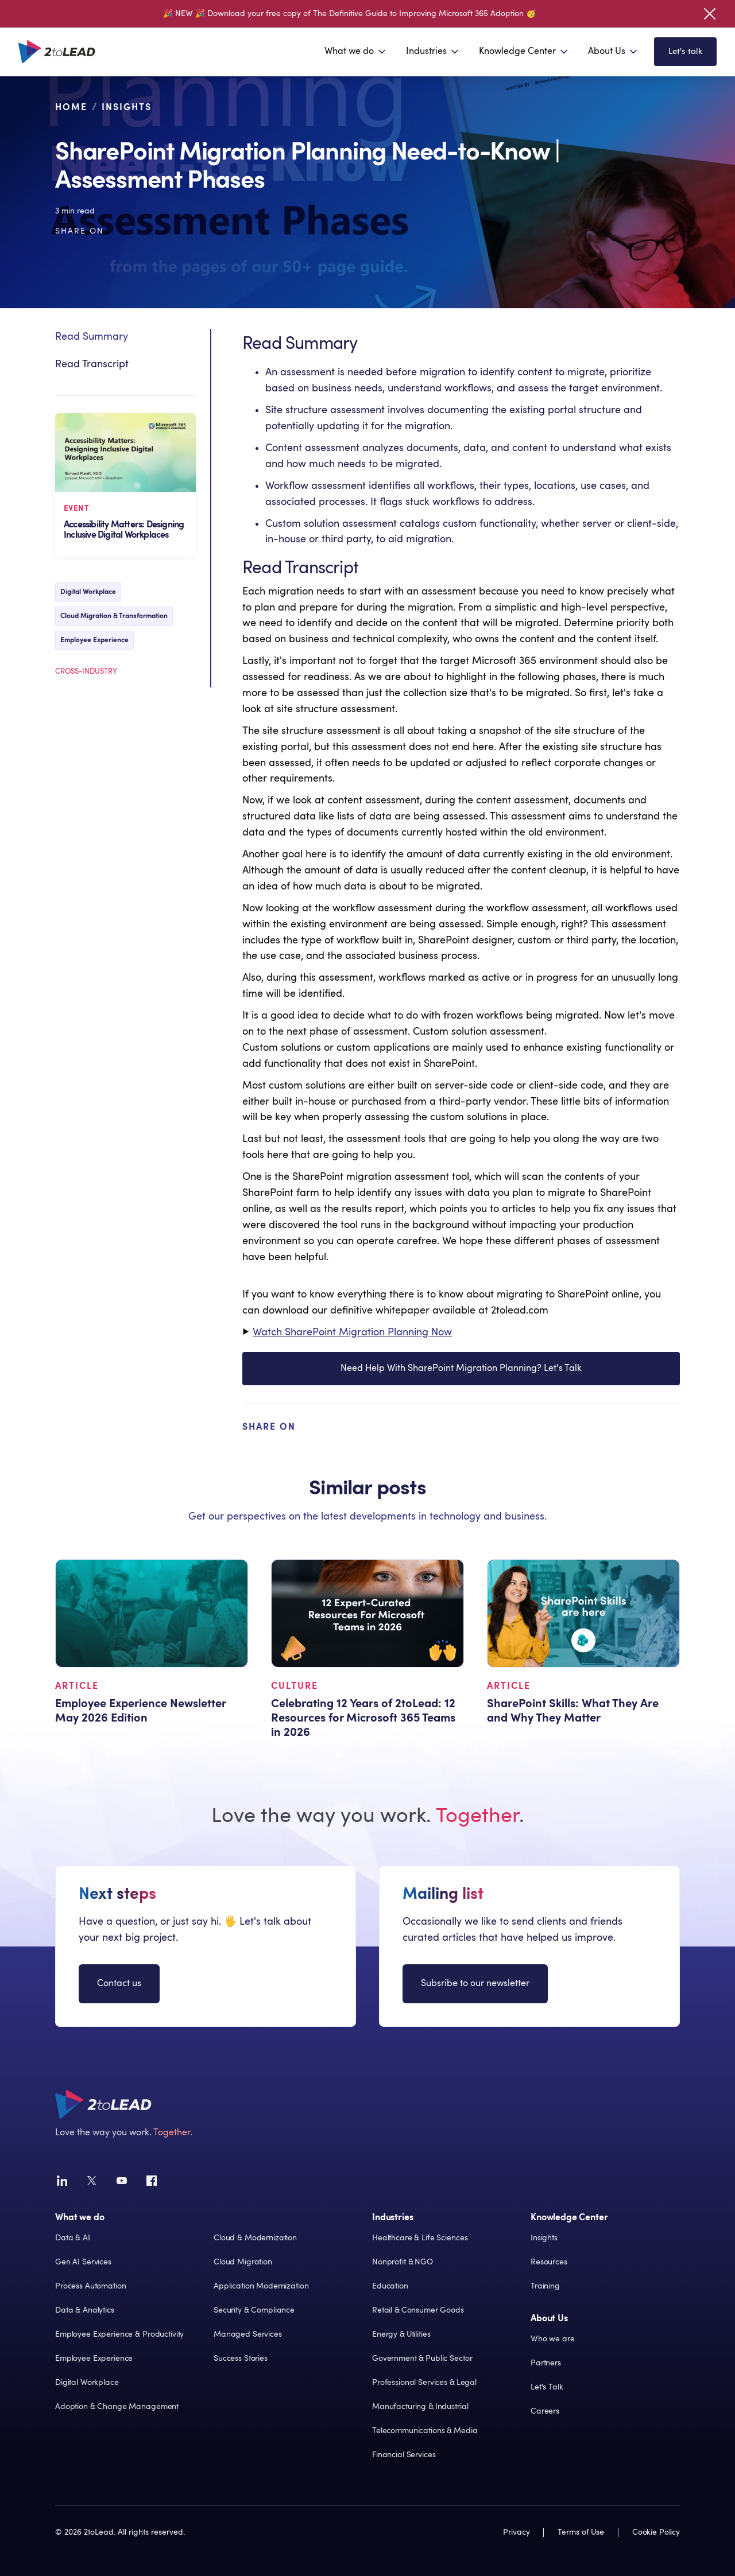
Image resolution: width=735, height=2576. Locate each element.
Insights (127, 107)
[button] (356, 52)
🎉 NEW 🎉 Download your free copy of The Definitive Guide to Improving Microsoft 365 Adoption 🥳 (349, 13)
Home (71, 107)
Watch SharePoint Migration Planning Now (352, 1333)
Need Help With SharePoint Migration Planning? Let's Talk (461, 1395)
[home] (56, 51)
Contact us (119, 1983)
